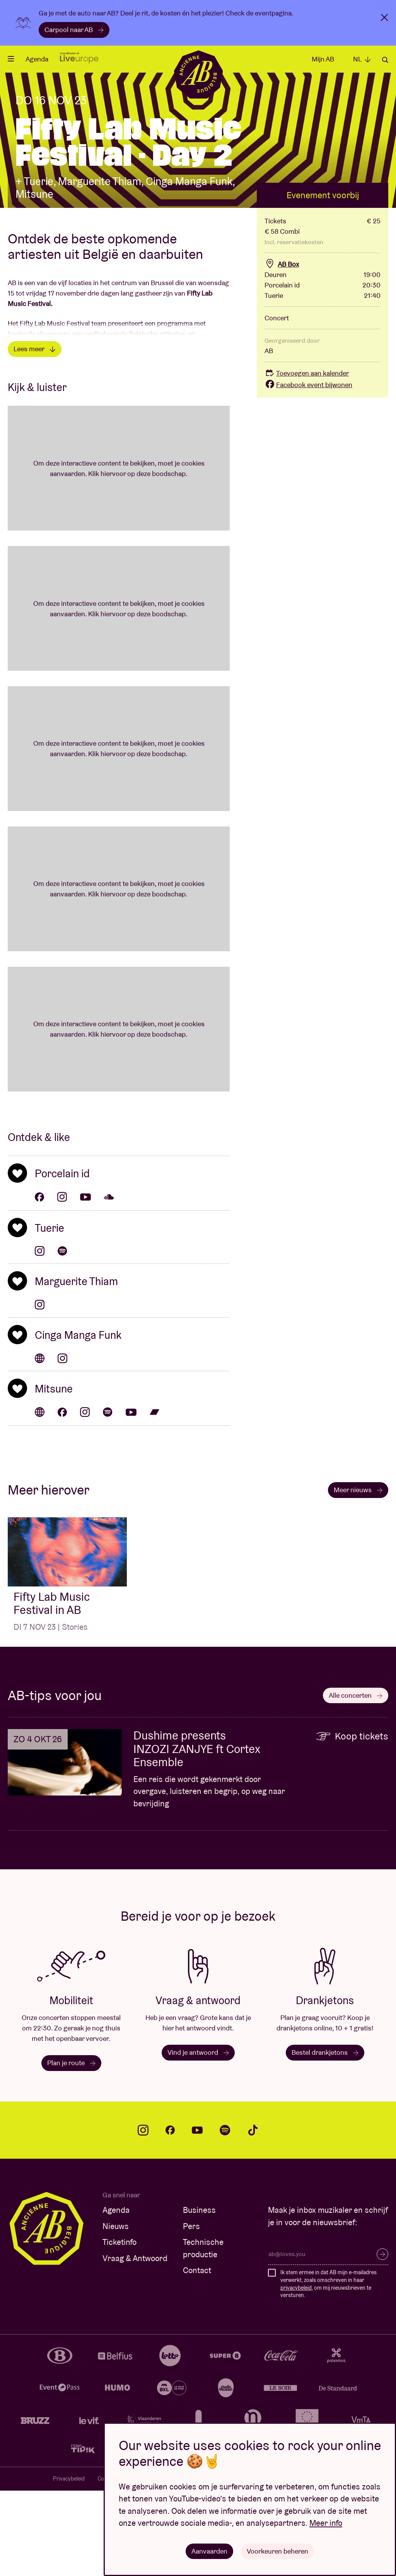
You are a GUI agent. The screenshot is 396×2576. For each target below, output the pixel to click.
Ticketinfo (119, 2328)
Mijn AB (323, 58)
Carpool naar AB (74, 29)
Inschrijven (382, 2340)
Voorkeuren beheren (277, 2550)
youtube (197, 2215)
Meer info (325, 2523)
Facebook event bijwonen (308, 470)
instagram (143, 2215)
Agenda (37, 58)
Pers (191, 2311)
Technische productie (203, 2334)
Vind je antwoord (198, 2137)
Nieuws (115, 2311)
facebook (170, 2216)
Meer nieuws (358, 1575)
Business (199, 2295)
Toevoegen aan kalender (307, 458)
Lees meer (35, 434)
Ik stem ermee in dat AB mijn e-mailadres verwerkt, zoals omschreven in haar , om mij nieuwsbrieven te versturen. (328, 2369)
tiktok (253, 2215)
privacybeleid (296, 2373)
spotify (225, 2215)
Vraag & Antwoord (134, 2343)
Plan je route (71, 2148)
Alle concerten (355, 1780)
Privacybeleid (69, 2564)
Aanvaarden (209, 2550)
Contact (197, 2356)
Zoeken (385, 60)
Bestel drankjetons (325, 2137)
